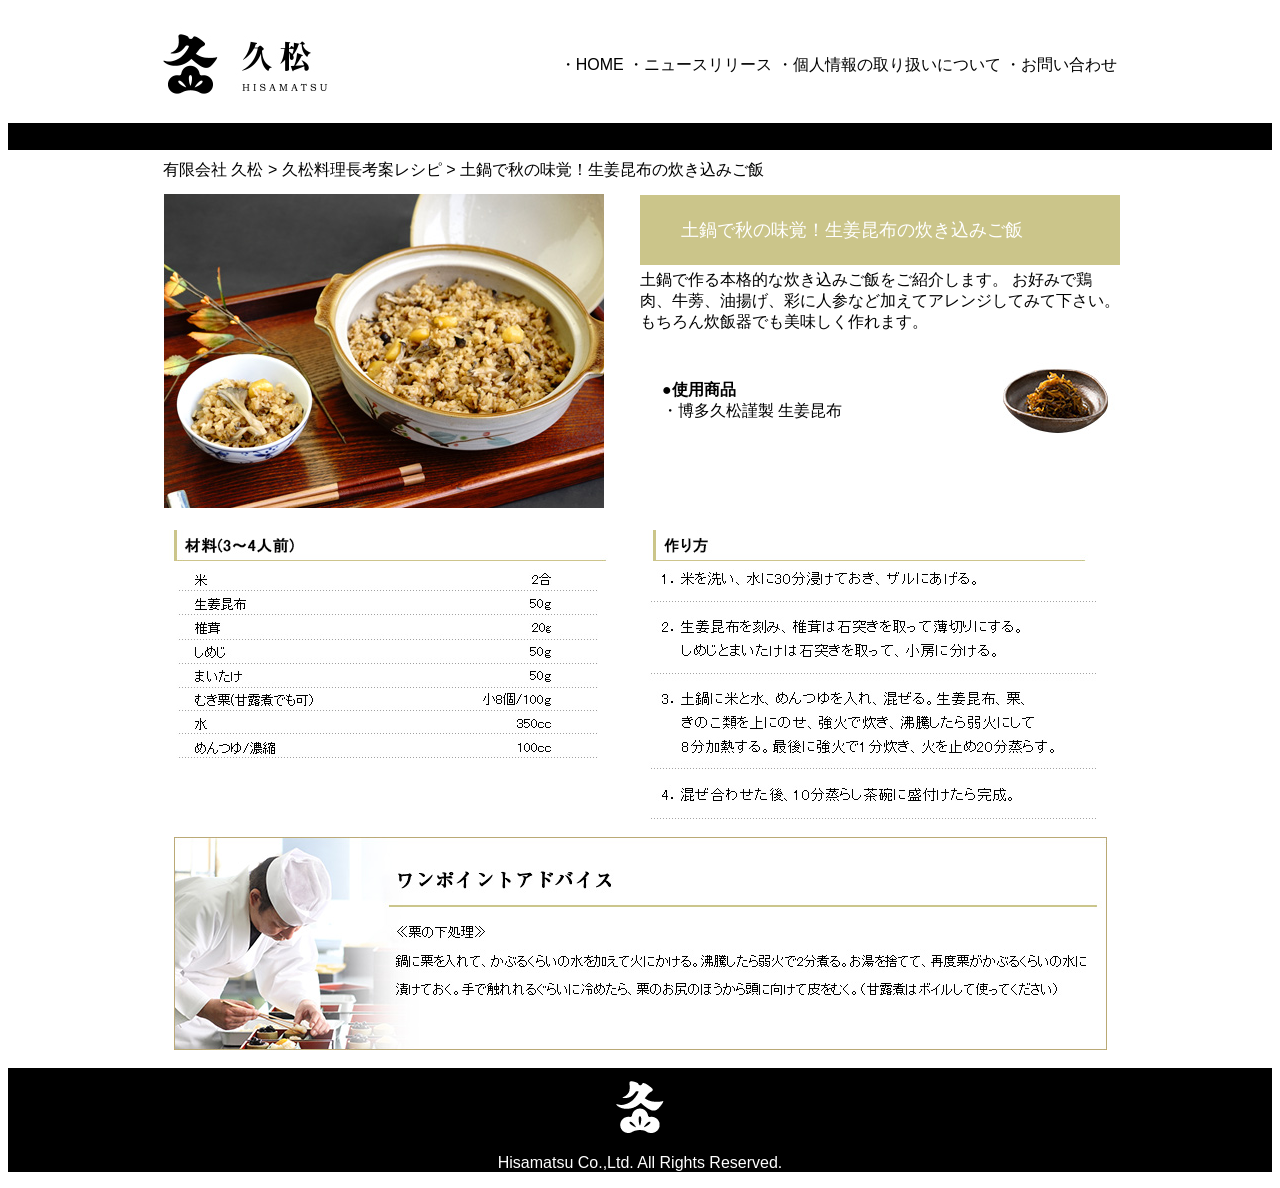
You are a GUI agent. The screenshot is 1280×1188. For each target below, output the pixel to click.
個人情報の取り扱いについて (897, 64)
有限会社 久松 (213, 169)
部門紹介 (772, 135)
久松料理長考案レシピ (364, 169)
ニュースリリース (708, 64)
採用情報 (968, 135)
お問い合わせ (1069, 64)
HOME (600, 64)
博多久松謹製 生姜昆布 (760, 410)
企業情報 (380, 135)
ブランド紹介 (592, 135)
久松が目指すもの (216, 135)
